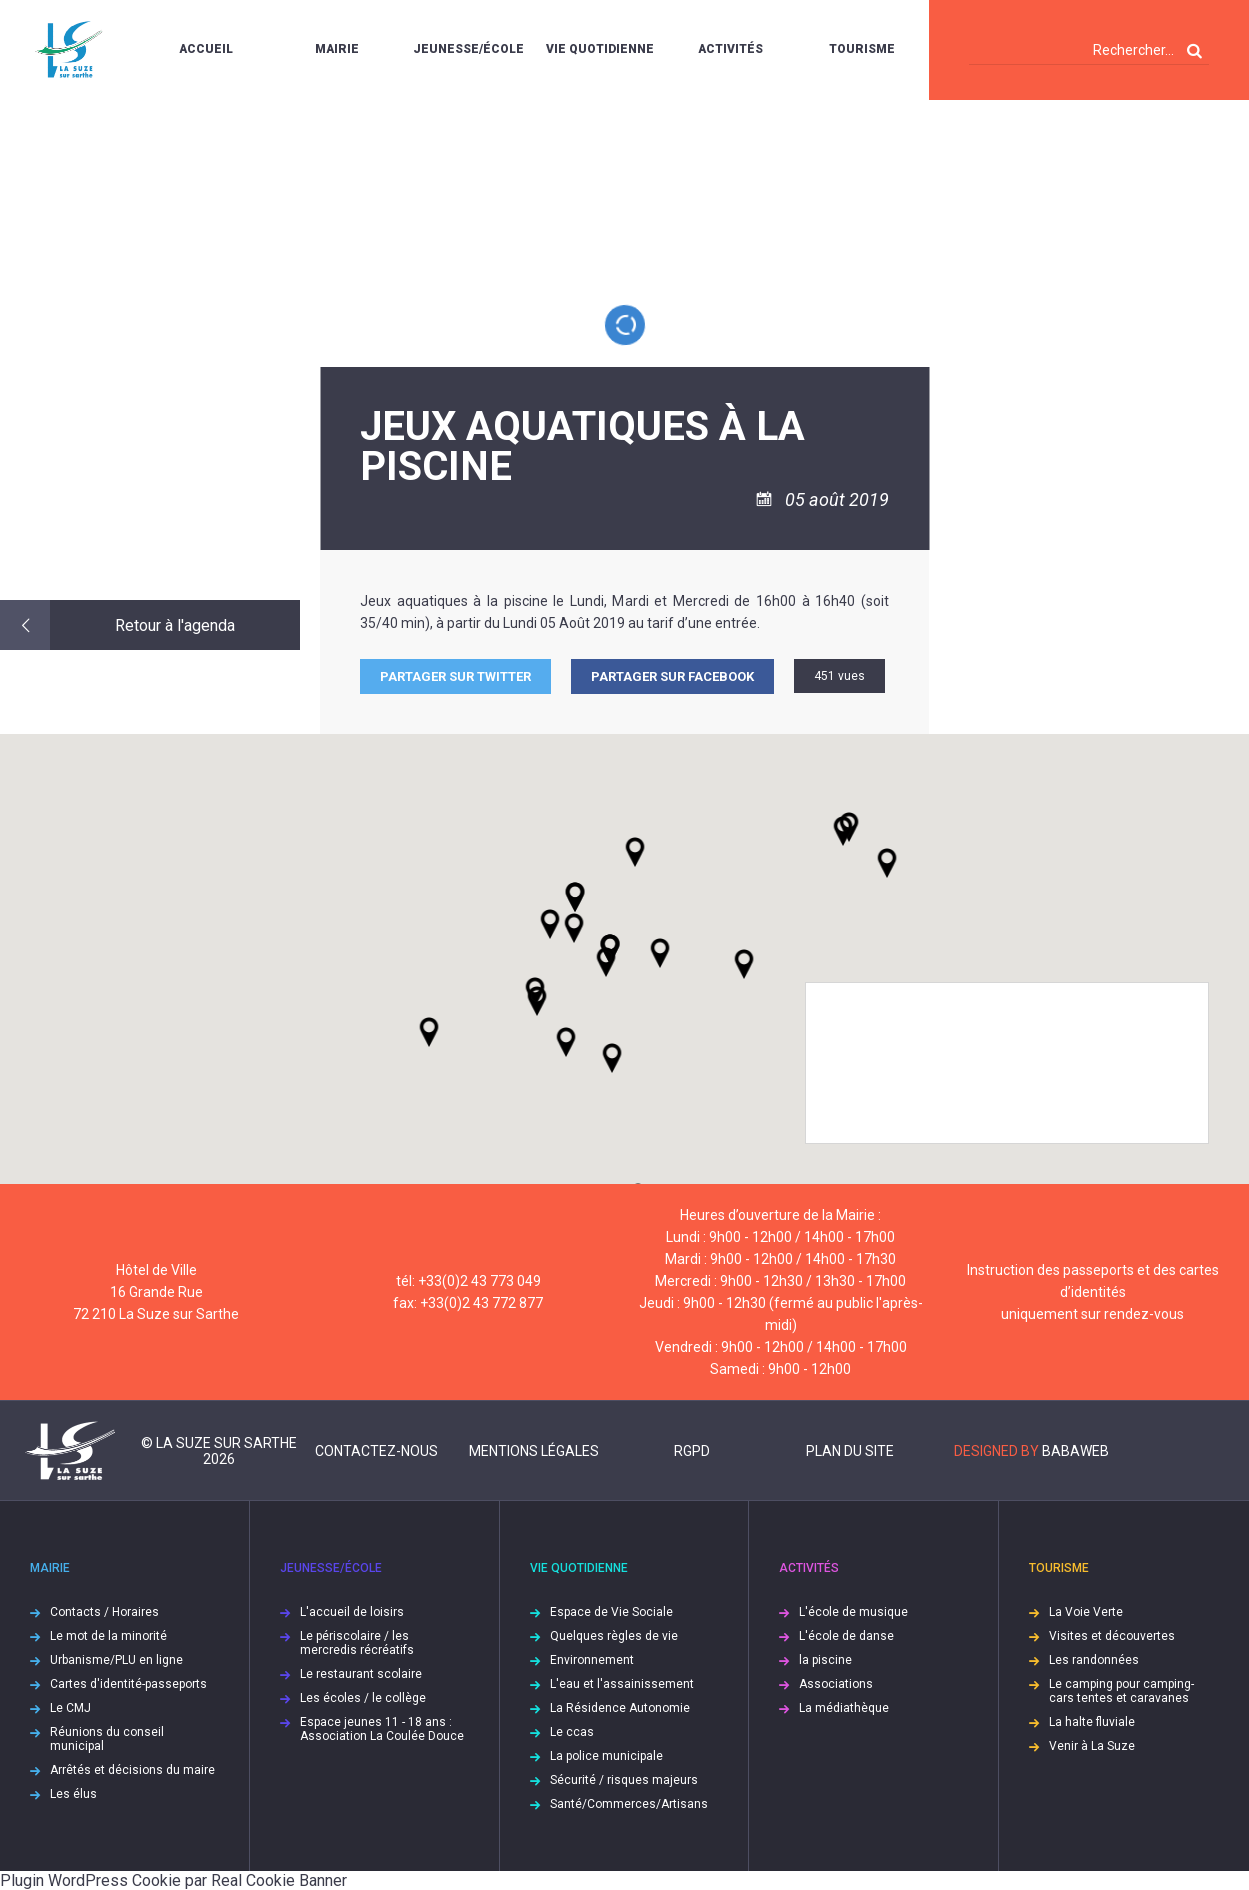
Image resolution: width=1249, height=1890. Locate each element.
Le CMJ (70, 1708)
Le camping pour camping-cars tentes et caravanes (1121, 1691)
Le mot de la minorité (108, 1636)
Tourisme (862, 49)
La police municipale (606, 1756)
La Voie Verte (1086, 1612)
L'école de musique (853, 1612)
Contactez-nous (376, 1451)
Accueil (206, 49)
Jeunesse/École (468, 49)
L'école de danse (846, 1636)
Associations (836, 1684)
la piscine (825, 1660)
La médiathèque (844, 1708)
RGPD (692, 1451)
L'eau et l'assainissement (622, 1684)
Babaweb (1075, 1451)
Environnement (592, 1660)
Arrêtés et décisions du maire (132, 1770)
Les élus (73, 1794)
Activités (730, 49)
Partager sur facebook (672, 676)
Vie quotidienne (600, 49)
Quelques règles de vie (614, 1636)
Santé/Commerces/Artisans (629, 1804)
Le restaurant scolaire (361, 1674)
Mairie (337, 49)
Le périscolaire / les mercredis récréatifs (357, 1643)
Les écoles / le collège (363, 1698)
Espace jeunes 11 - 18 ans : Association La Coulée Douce (382, 1729)
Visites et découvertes (1112, 1636)
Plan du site (850, 1451)
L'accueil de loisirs (352, 1612)
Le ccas (572, 1732)
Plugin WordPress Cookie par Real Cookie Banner (173, 1880)
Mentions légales (534, 1451)
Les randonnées (1094, 1660)
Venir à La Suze (1092, 1746)
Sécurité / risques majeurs (624, 1780)
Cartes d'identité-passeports (128, 1684)
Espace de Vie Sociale (611, 1612)
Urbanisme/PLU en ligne (116, 1660)
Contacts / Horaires (104, 1612)
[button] (660, 953)
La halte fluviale (1092, 1722)
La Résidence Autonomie (620, 1708)
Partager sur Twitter (455, 676)
